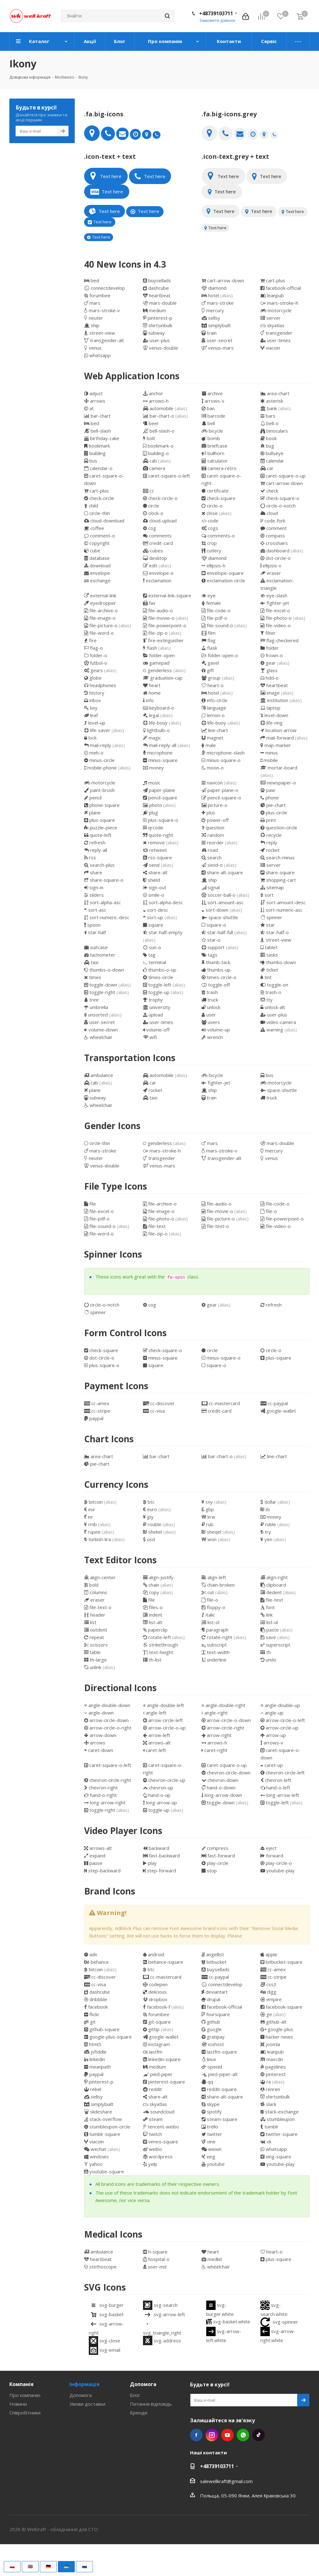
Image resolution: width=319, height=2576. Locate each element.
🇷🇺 (84, 2566)
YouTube (227, 2435)
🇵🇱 (12, 2566)
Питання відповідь (151, 2404)
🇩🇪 (48, 2566)
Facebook (196, 2435)
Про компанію (24, 2395)
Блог (135, 2395)
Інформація (84, 2384)
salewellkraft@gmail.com (226, 2481)
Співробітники (24, 2412)
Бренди (138, 2412)
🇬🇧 (30, 2566)
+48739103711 (216, 13)
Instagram (212, 2435)
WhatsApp (243, 2435)
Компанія (21, 2384)
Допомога (80, 2395)
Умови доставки (87, 2404)
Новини (18, 2404)
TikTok (258, 2435)
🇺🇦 (66, 2566)
